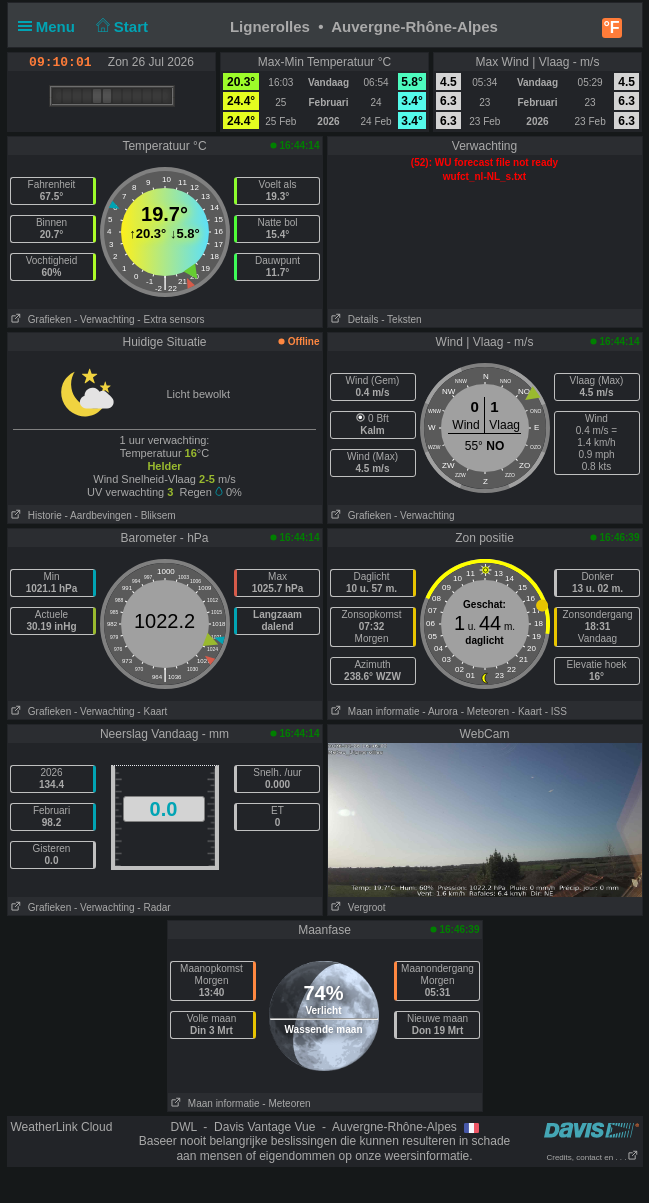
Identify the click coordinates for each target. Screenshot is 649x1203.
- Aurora (440, 711)
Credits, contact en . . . (592, 1157)
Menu (51, 26)
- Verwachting (104, 319)
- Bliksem (155, 515)
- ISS (556, 711)
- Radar (153, 907)
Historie (35, 515)
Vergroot (357, 907)
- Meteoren (485, 711)
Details (353, 319)
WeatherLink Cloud (62, 1127)
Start (119, 26)
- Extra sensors (170, 319)
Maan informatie (374, 711)
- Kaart (152, 711)
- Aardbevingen (98, 515)
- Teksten (401, 319)
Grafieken (40, 319)
